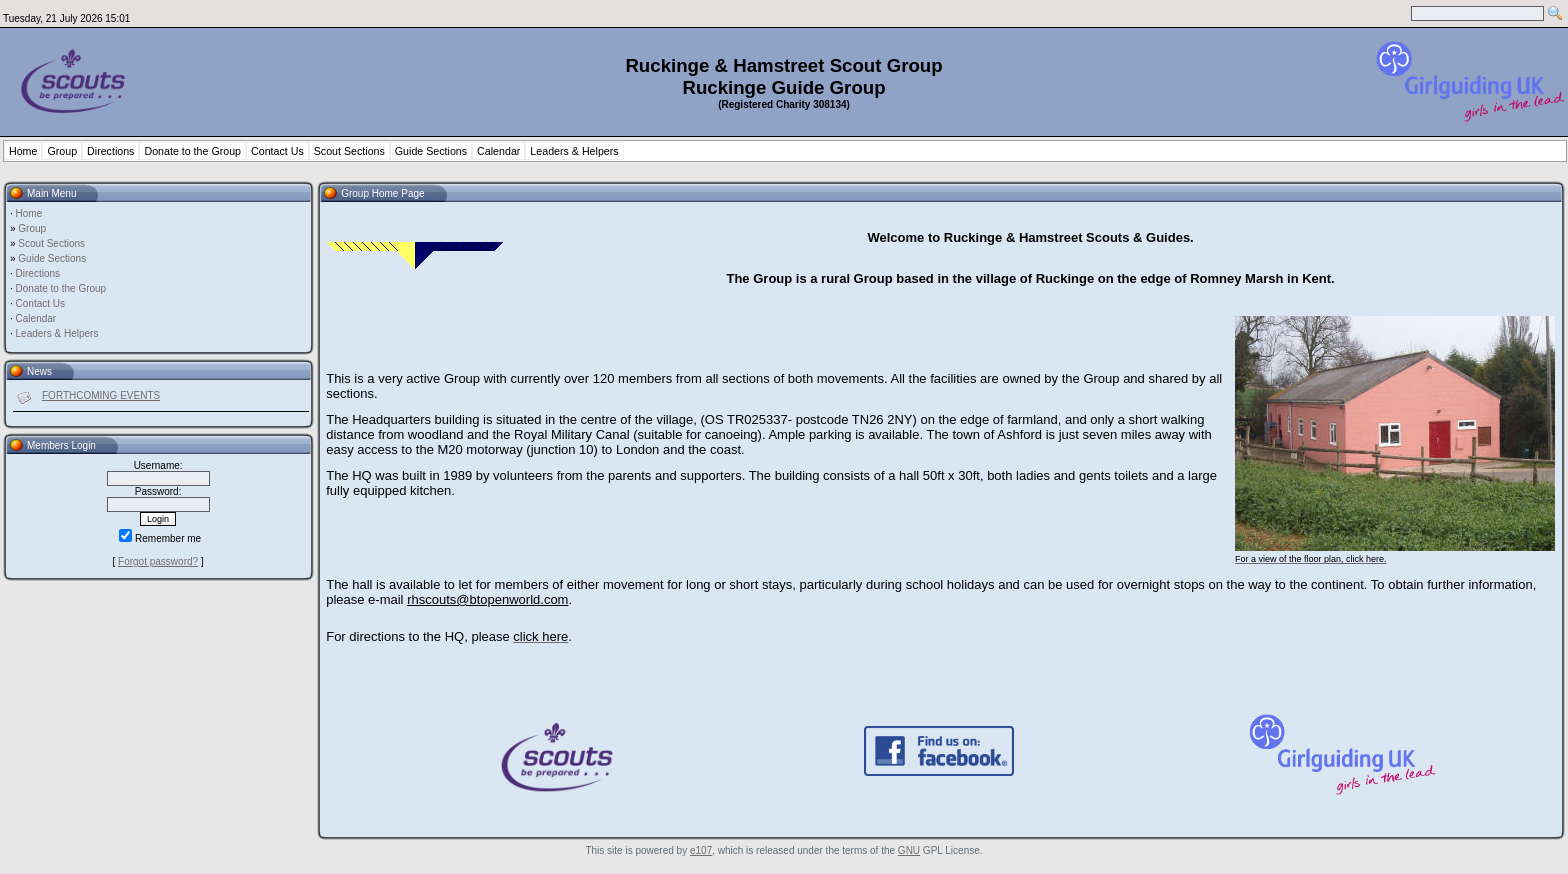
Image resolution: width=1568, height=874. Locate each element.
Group (62, 151)
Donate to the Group (192, 151)
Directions (110, 151)
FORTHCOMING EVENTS (101, 395)
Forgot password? (158, 561)
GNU (909, 850)
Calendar (498, 151)
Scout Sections (349, 151)
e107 (701, 850)
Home (23, 151)
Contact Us (277, 151)
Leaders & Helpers (574, 151)
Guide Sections (431, 151)
